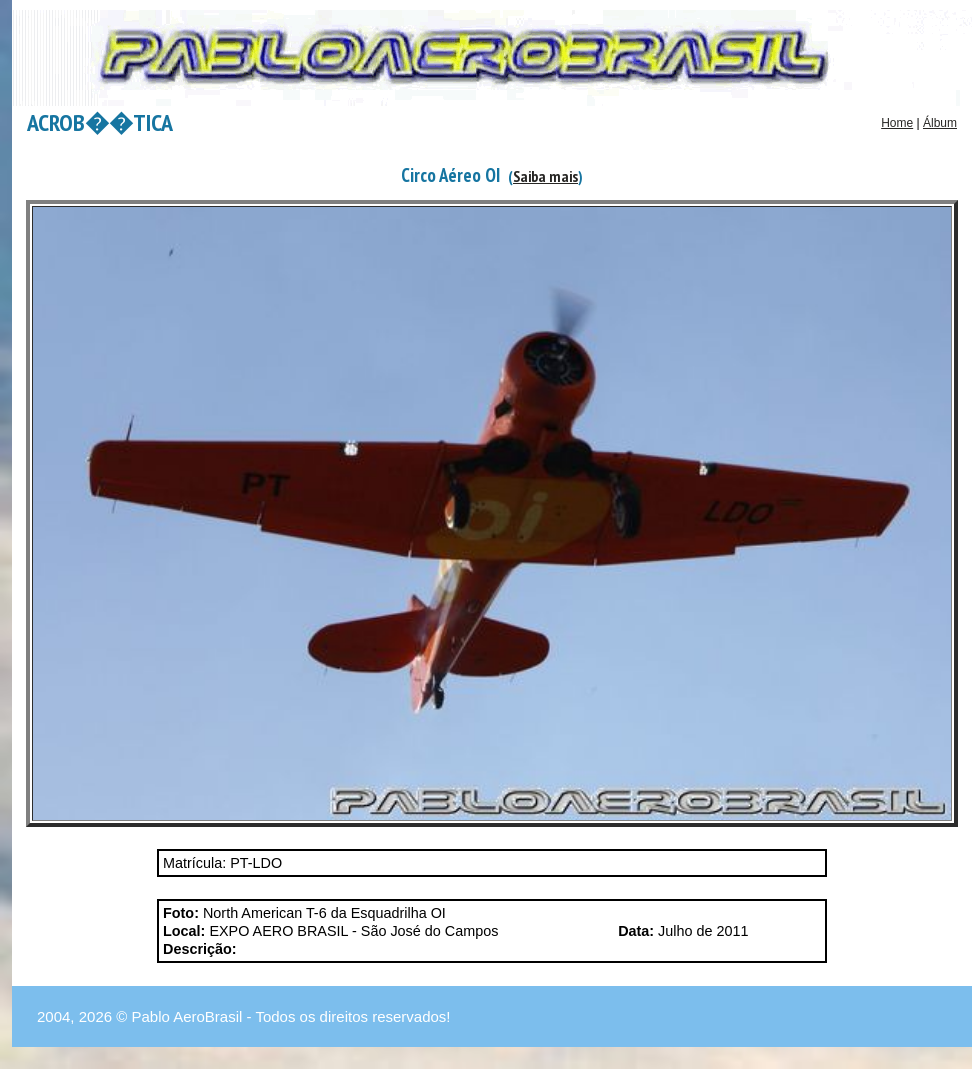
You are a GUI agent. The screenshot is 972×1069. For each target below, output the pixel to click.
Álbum (940, 123)
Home (897, 123)
